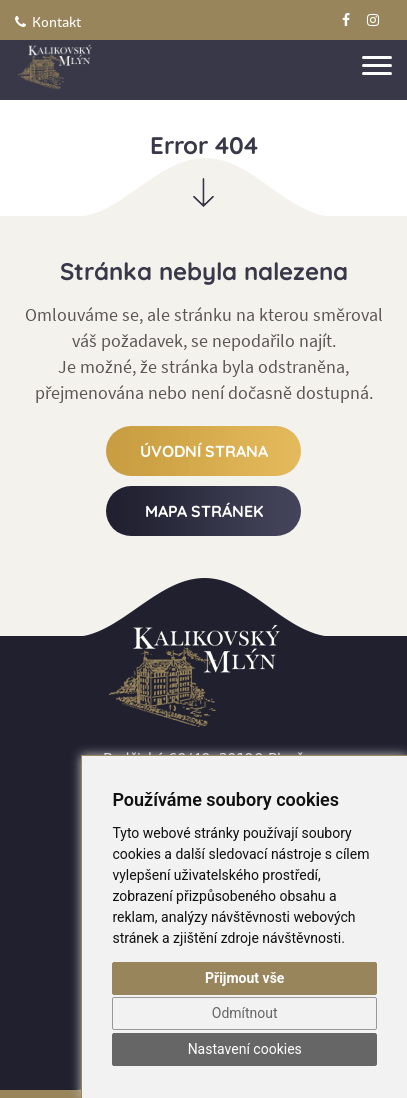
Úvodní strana (204, 451)
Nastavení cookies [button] (245, 1049)
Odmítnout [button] (245, 1013)
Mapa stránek (204, 511)
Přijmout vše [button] (244, 978)
